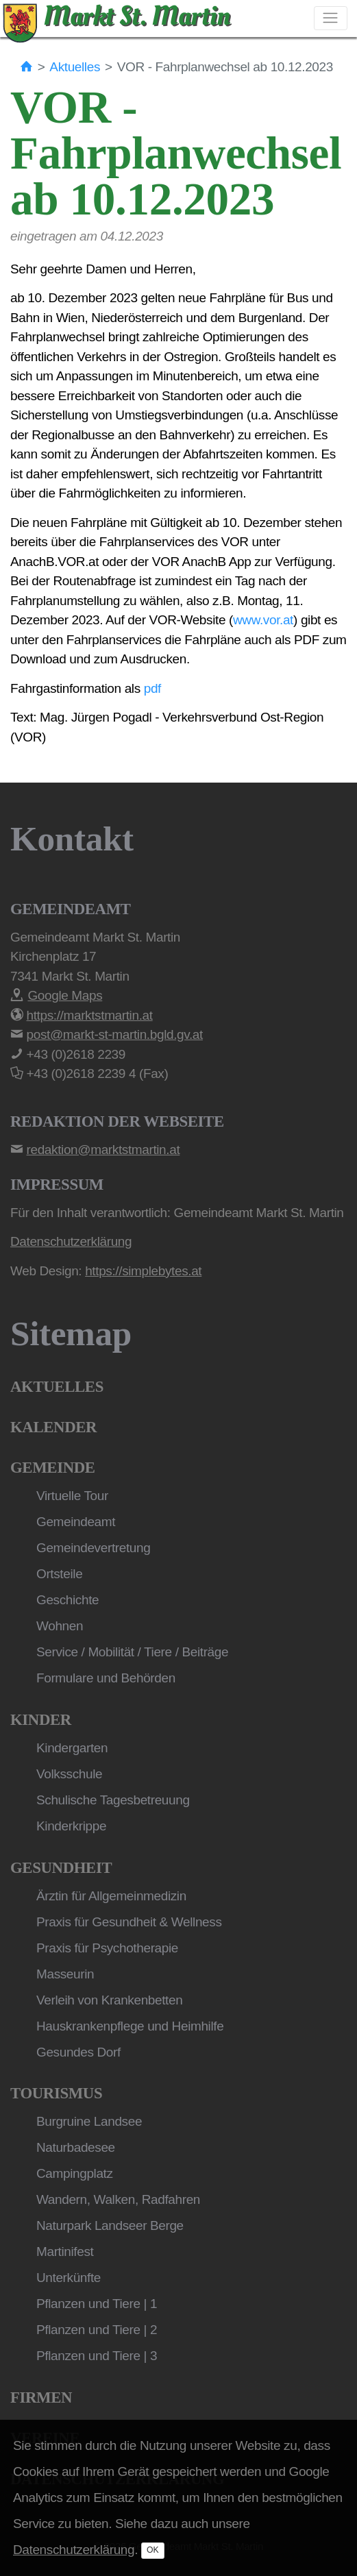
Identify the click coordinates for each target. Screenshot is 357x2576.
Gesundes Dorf (78, 2052)
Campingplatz (74, 2173)
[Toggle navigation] (330, 18)
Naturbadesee (75, 2147)
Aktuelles (74, 67)
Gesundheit (61, 1867)
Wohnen (59, 1626)
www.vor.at (263, 620)
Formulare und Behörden (105, 1678)
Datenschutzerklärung (73, 2549)
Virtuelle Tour (72, 1495)
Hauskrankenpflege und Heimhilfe (129, 2026)
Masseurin (65, 1974)
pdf (152, 688)
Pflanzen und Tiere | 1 (96, 2303)
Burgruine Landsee (89, 2121)
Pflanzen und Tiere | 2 (96, 2329)
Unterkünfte (68, 2277)
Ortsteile (59, 1574)
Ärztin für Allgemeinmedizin (111, 1896)
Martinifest (64, 2251)
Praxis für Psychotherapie (107, 1948)
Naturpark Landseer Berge (110, 2225)
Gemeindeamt (75, 1521)
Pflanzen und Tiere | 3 (96, 2355)
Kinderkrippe (71, 1826)
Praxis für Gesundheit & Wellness (129, 1922)
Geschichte (67, 1600)
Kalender (53, 1427)
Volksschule (69, 1774)
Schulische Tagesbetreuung (113, 1800)
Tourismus (56, 2093)
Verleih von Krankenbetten (109, 2000)
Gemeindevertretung (93, 1548)
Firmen (41, 2397)
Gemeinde (52, 1467)
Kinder (40, 1719)
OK (153, 2550)
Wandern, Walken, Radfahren (118, 2199)
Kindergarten (72, 1748)
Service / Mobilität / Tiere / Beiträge (132, 1652)
